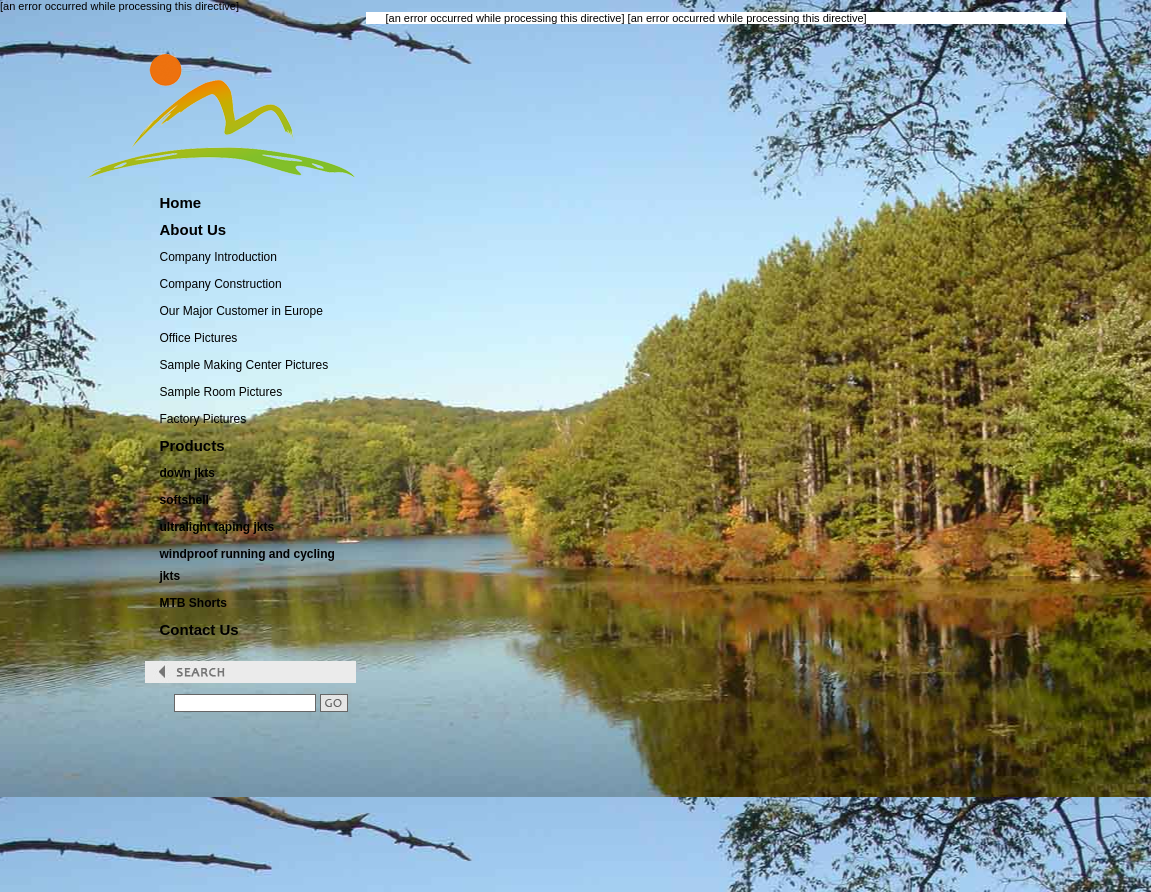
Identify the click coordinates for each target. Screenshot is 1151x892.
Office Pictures (199, 338)
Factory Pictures (203, 419)
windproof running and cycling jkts (247, 565)
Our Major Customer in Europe (241, 311)
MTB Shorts (193, 603)
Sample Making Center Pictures (244, 365)
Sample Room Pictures (221, 392)
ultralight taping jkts (217, 527)
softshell (184, 500)
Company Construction (221, 284)
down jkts (187, 473)
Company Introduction (218, 257)
